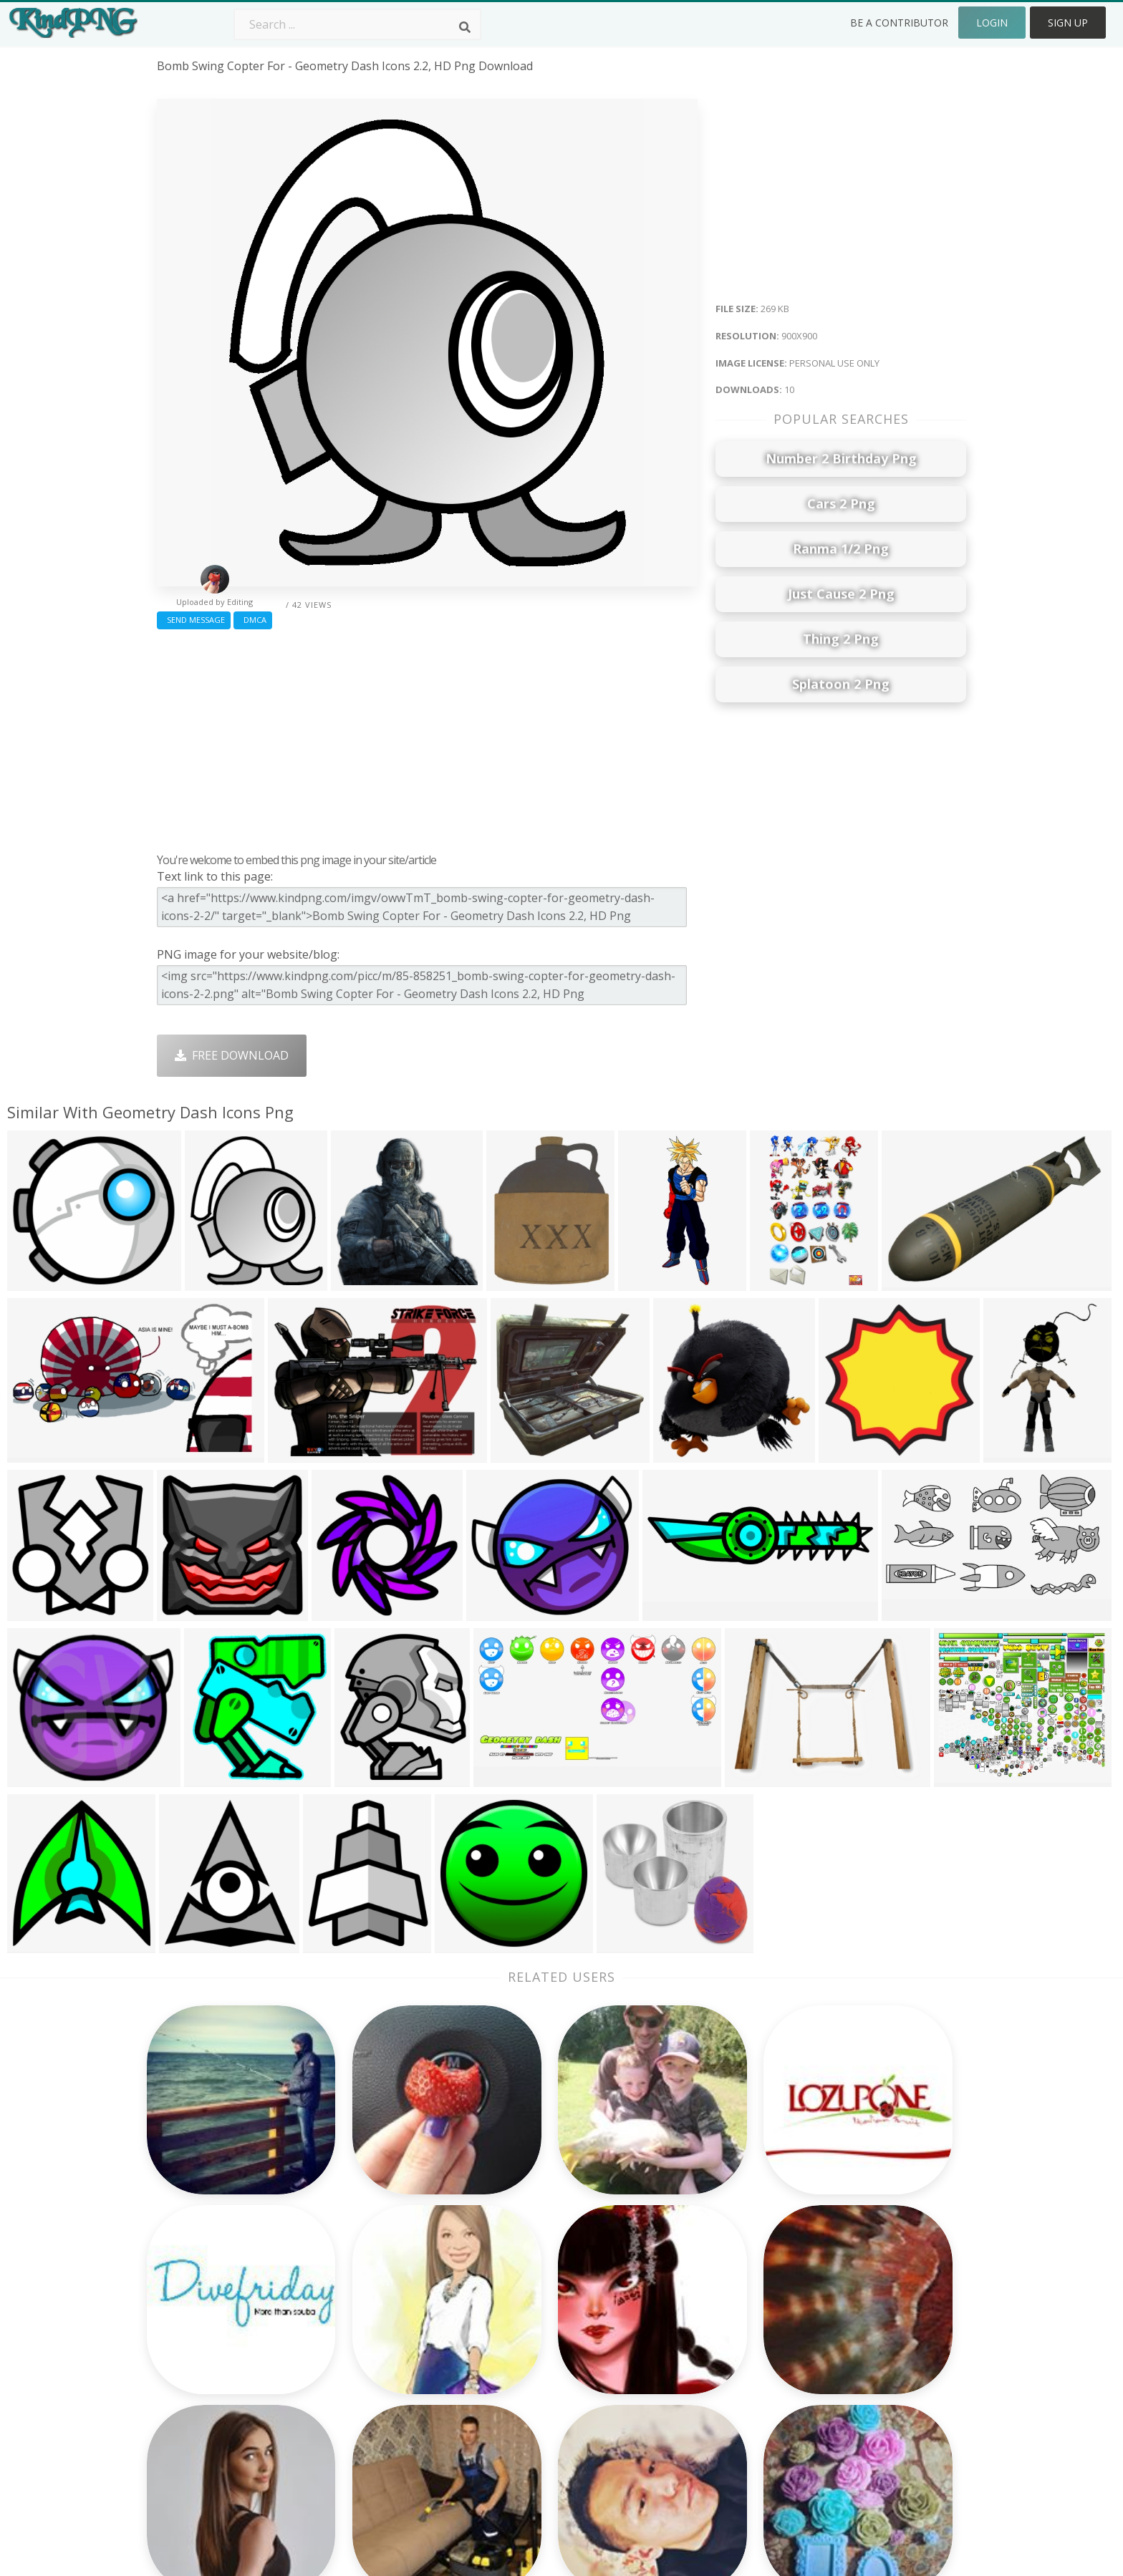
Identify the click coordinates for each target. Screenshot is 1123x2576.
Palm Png (506, 2267)
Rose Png (344, 2330)
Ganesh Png (675, 2391)
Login (992, 22)
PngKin (338, 2370)
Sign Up (1068, 22)
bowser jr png (195, 2309)
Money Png (673, 2267)
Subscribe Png (357, 2267)
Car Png (663, 2288)
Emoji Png (669, 2350)
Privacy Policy (840, 2350)
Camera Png (513, 2288)
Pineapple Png (681, 2330)
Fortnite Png (514, 2412)
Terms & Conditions (857, 2309)
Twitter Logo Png (366, 2288)
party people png (203, 2288)
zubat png (185, 2350)
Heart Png (346, 2412)
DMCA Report (841, 2330)
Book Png (668, 2370)
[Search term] (357, 24)
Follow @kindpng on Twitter (879, 2433)
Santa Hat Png (357, 2309)
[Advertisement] (427, 737)
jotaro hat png (197, 2370)
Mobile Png (349, 2391)
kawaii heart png (203, 2267)
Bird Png (665, 2309)
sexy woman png (203, 2330)
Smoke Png (511, 2330)
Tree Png (506, 2309)
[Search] (464, 27)
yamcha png (190, 2391)
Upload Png (835, 2370)
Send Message (194, 619)
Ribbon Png (350, 2350)
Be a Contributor (899, 22)
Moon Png (509, 2350)
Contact (825, 2288)
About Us (829, 2267)
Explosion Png (519, 2391)
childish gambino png (216, 2412)
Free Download (232, 1055)
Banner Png (674, 2412)
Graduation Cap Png (535, 2370)
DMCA (252, 619)
